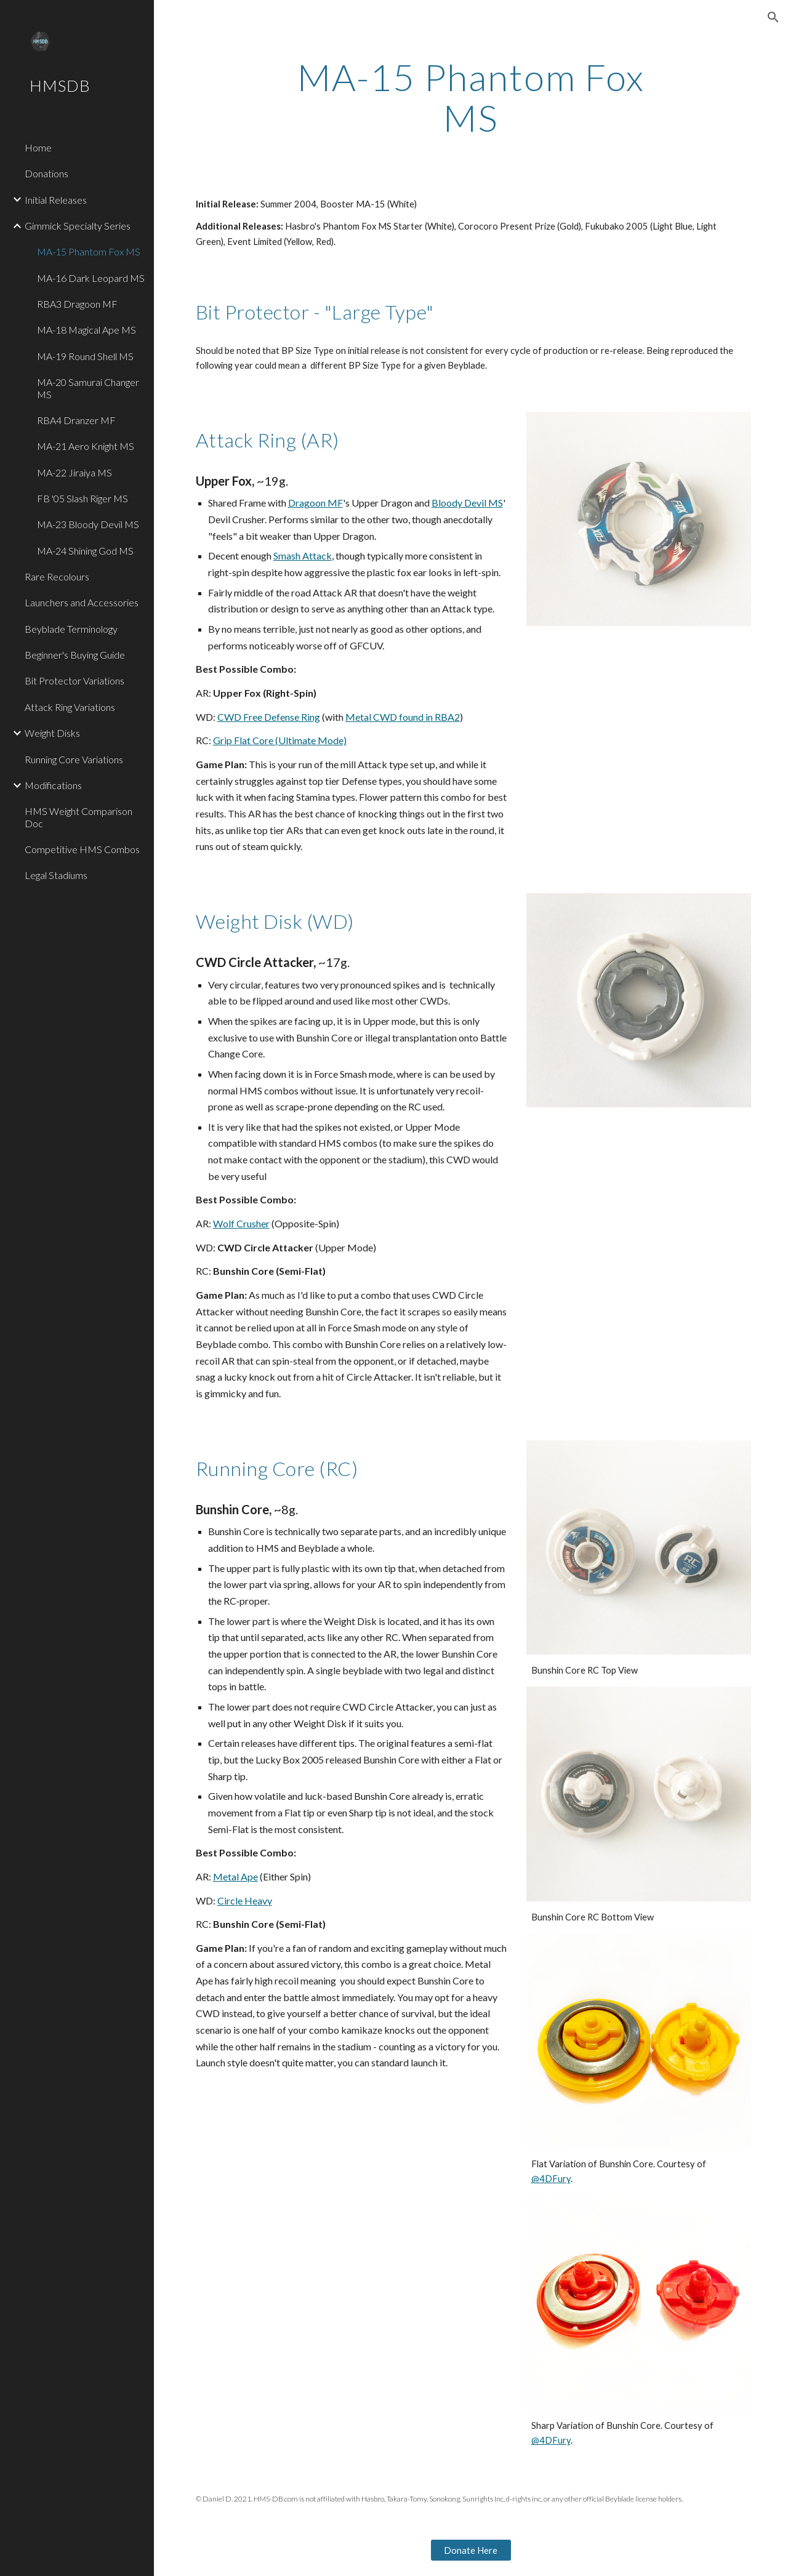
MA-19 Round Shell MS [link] (85, 356)
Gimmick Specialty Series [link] (78, 225)
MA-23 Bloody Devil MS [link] (88, 524)
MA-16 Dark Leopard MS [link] (91, 278)
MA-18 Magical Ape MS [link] (86, 329)
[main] (470, 97)
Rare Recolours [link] (57, 576)
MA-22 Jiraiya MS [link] (74, 472)
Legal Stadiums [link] (56, 875)
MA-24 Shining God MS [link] (85, 550)
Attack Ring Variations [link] (70, 707)
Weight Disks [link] (52, 733)
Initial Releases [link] (56, 200)
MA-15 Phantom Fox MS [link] (88, 251)
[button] (773, 17)
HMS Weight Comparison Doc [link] (78, 817)
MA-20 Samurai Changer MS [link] (88, 387)
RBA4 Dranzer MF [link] (76, 420)
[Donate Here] (471, 2550)
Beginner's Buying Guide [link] (75, 654)
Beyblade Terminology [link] (71, 629)
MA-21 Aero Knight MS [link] (85, 446)
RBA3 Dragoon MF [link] (77, 304)
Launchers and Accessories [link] (82, 602)
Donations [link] (46, 173)
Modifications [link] (53, 785)
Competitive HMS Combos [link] (82, 849)
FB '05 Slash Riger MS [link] (82, 498)
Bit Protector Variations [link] (74, 680)
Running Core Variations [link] (74, 759)
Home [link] (38, 147)
